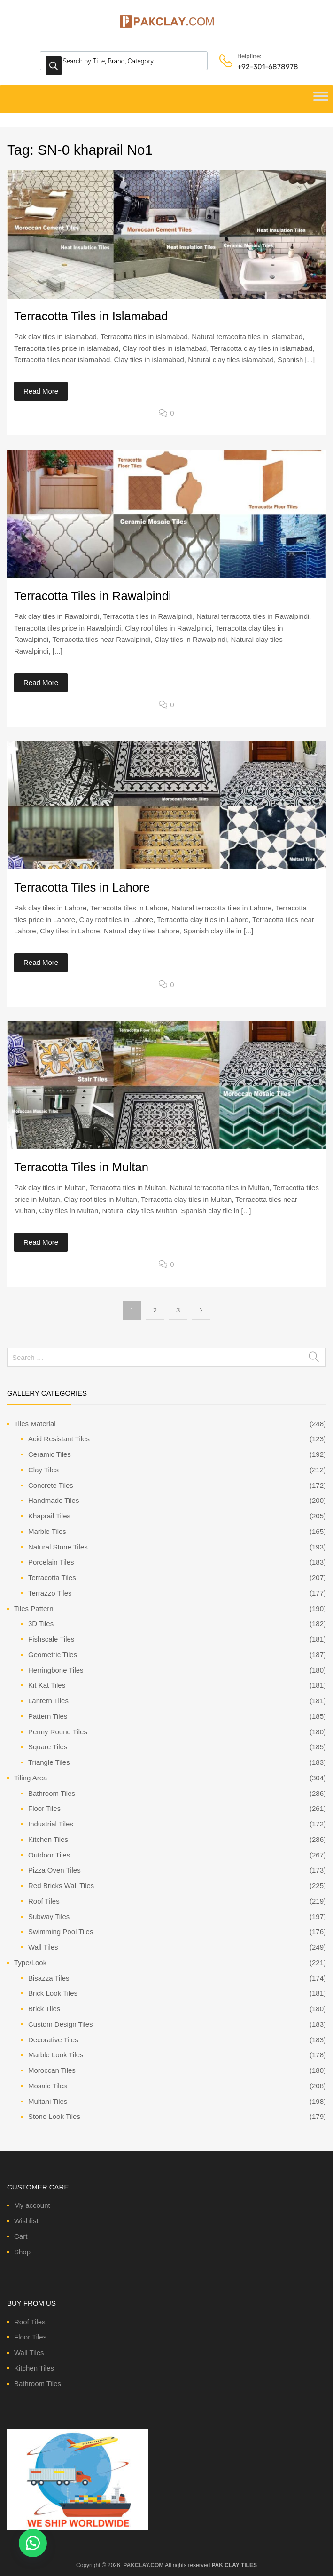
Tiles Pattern (34, 1608)
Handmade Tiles (53, 1500)
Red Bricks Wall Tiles (61, 1885)
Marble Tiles (47, 1531)
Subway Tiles (49, 1916)
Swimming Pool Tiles (60, 1932)
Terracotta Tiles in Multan (81, 1167)
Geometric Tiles (52, 1655)
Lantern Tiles (48, 1701)
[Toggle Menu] (320, 99)
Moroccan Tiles (52, 2070)
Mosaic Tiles (47, 2086)
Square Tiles (47, 1747)
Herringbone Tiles (56, 1670)
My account (32, 2205)
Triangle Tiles (49, 1762)
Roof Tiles (44, 1901)
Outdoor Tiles (49, 1855)
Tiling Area (30, 1778)
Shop (22, 2252)
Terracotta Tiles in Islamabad (91, 316)
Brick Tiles (44, 2009)
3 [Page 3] (178, 1310)
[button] (33, 2543)
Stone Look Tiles (54, 2116)
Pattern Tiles (47, 1716)
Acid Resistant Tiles (59, 1439)
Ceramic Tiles (49, 1454)
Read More (40, 391)
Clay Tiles (43, 1470)
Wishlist (26, 2221)
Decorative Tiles (53, 2040)
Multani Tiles (47, 2101)
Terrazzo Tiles (50, 1593)
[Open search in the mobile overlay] (123, 61)
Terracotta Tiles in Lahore (82, 887)
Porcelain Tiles (51, 1562)
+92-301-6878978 (260, 67)
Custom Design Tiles (60, 2024)
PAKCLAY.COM (143, 2565)
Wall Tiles (43, 1947)
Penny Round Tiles (57, 1732)
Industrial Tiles (50, 1824)
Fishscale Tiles (51, 1639)
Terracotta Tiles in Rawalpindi (92, 595)
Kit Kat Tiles (46, 1685)
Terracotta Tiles (52, 1577)
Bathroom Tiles (51, 1793)
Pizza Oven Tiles (54, 1870)
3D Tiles (41, 1624)
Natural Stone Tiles (58, 1547)
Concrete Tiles (50, 1485)
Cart (20, 2236)
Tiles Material (35, 1424)
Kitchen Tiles (48, 1839)
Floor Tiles (44, 1808)
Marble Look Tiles (56, 2055)
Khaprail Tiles (49, 1516)
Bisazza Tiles (49, 1978)
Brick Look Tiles (52, 1993)
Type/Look (30, 1963)
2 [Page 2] (155, 1310)
